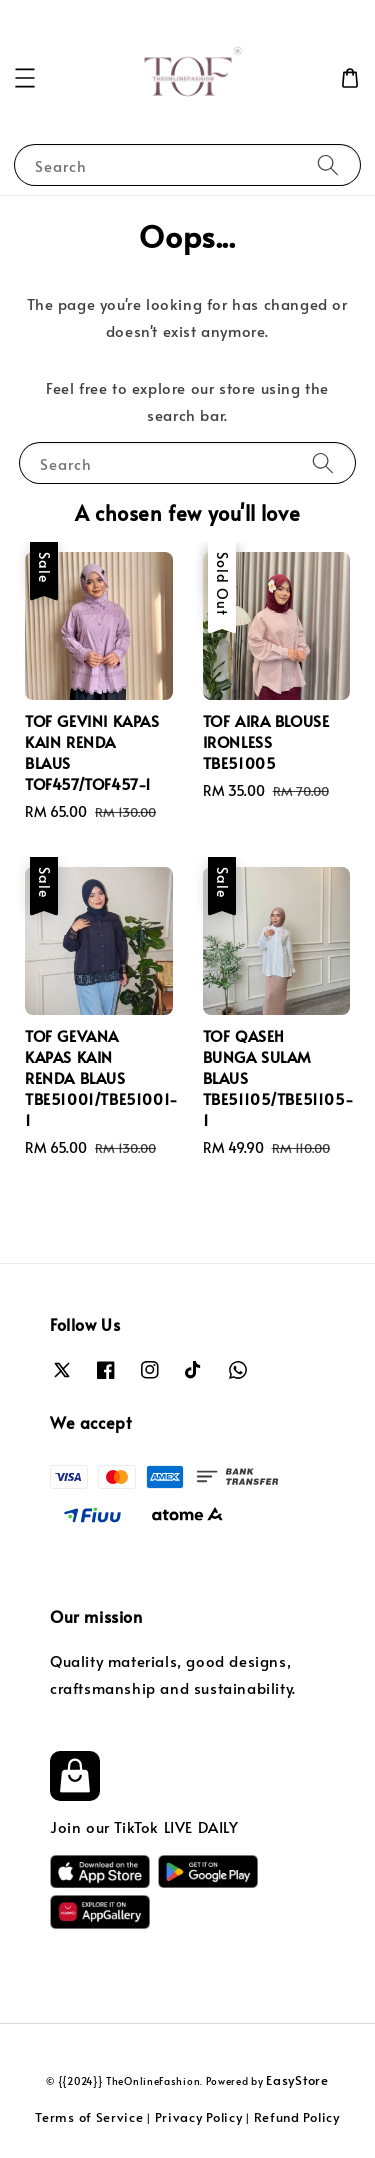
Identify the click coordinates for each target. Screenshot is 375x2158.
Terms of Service (89, 2117)
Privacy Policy (199, 2117)
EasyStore (297, 2080)
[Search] (328, 164)
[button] (25, 78)
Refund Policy (297, 2117)
